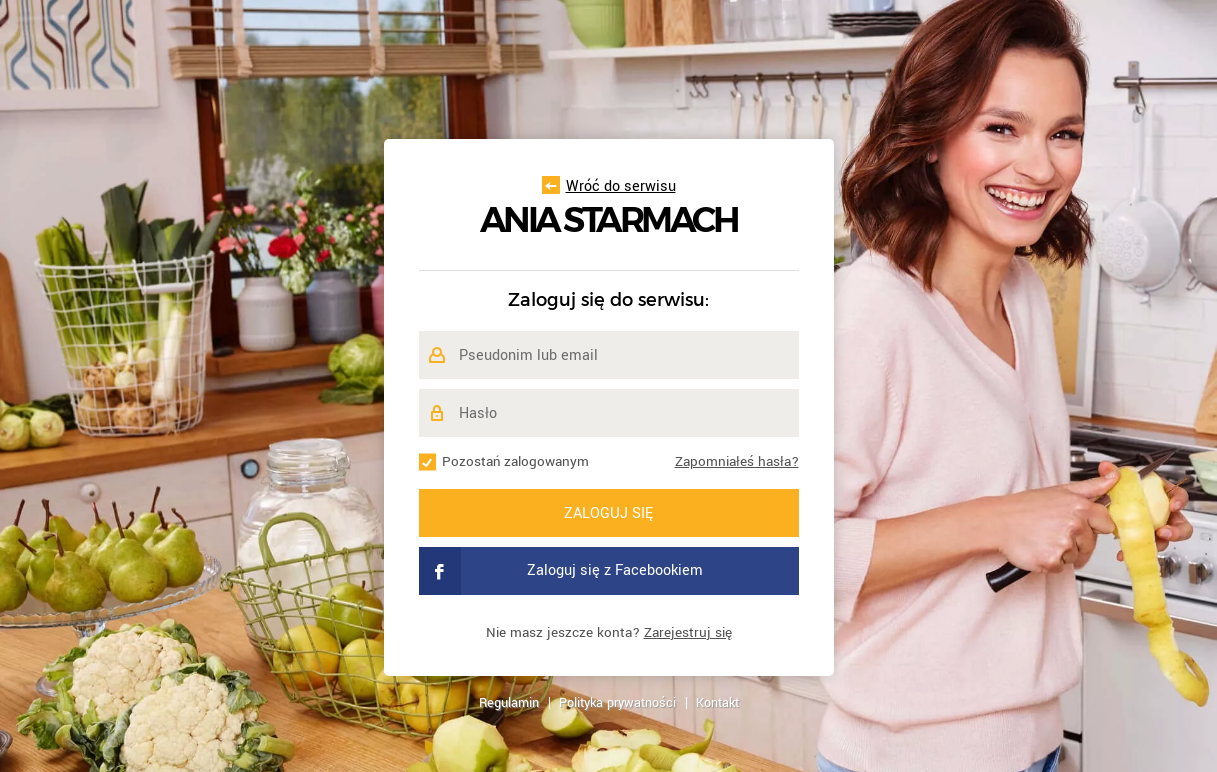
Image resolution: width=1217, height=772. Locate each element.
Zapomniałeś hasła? (737, 461)
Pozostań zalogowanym (515, 461)
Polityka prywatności (617, 703)
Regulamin (509, 703)
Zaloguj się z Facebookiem (561, 571)
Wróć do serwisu (609, 186)
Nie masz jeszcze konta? (609, 632)
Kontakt (717, 703)
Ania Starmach (609, 220)
